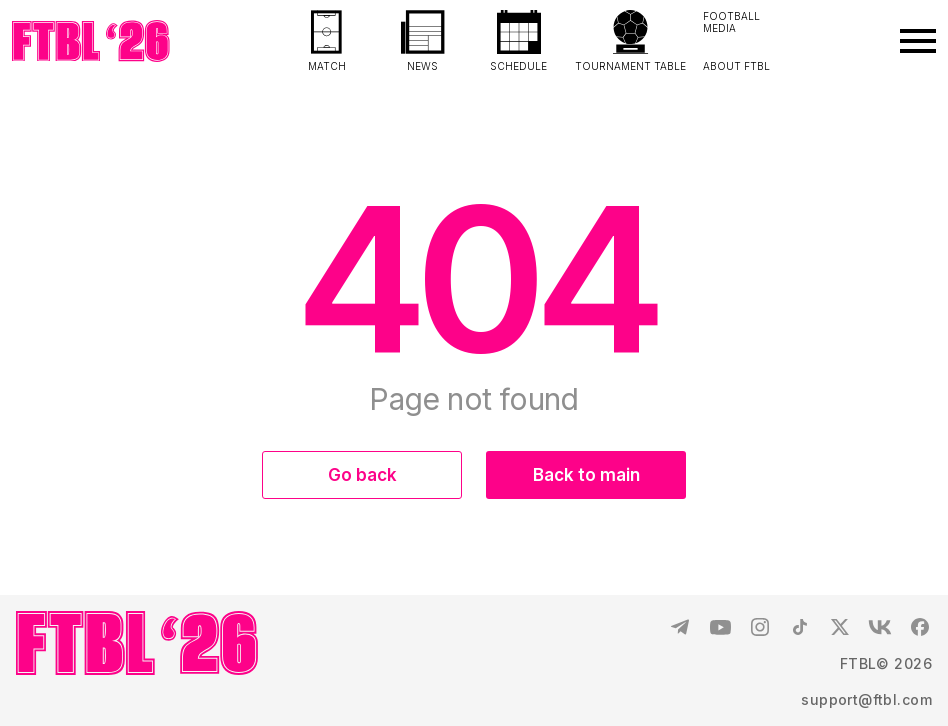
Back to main (586, 475)
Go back (362, 475)
